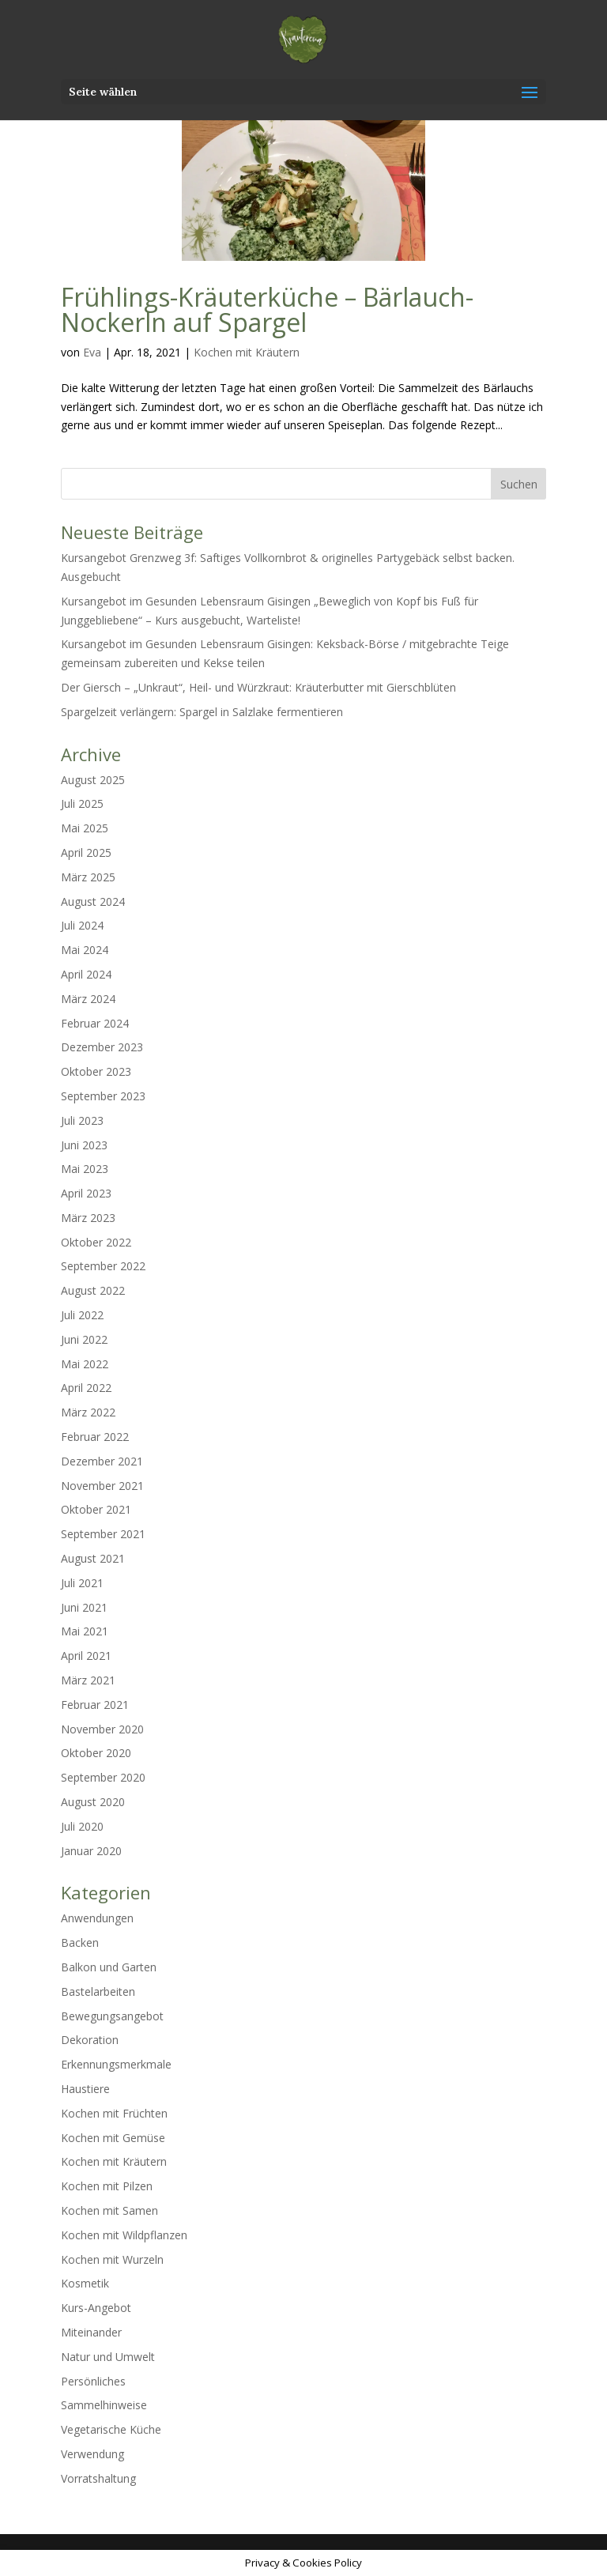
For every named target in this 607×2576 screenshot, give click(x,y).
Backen (80, 1942)
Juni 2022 (84, 1339)
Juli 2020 (82, 1826)
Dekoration (90, 2039)
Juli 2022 (82, 1314)
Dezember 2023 (102, 1046)
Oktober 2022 (96, 1242)
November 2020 (102, 1729)
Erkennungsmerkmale (116, 2064)
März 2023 (88, 1217)
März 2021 (88, 1680)
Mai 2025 (84, 827)
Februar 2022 (95, 1436)
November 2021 (102, 1485)
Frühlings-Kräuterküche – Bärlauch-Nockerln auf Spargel (267, 309)
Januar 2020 (91, 1850)
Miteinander (91, 2332)
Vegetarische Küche (111, 2429)
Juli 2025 (82, 803)
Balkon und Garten (108, 1966)
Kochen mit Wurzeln (112, 2259)
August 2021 (93, 1558)
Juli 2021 (82, 1582)
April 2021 (86, 1655)
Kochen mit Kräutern (247, 352)
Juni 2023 (84, 1144)
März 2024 (88, 998)
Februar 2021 (95, 1704)
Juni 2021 (84, 1607)
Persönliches (93, 2381)
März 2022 (88, 1412)
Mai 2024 (84, 949)
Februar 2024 (95, 1023)
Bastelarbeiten (98, 1991)
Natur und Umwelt (108, 2356)
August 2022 (93, 1290)
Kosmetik (85, 2283)
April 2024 (86, 974)
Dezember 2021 (102, 1461)
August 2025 (93, 779)
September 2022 (103, 1265)
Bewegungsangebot (112, 2015)
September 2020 (103, 1777)
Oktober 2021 (96, 1509)
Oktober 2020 (96, 1752)
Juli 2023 (82, 1120)
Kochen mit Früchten (114, 2113)
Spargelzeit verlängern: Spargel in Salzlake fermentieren (202, 711)
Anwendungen (97, 1917)
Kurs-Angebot (96, 2307)
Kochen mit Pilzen (107, 2185)
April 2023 (86, 1193)
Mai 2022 (84, 1363)
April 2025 (86, 852)
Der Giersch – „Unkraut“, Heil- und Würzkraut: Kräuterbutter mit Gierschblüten (258, 687)
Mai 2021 (84, 1631)
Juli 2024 (82, 925)
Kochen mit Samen (109, 2210)
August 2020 (93, 1801)
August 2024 (93, 901)
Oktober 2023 (96, 1071)
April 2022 (86, 1387)
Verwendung (92, 2453)
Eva (92, 352)
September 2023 (103, 1095)
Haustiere (85, 2088)
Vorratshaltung (98, 2478)
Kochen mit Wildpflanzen (124, 2234)
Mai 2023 (84, 1168)
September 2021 (103, 1533)
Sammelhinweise (104, 2404)
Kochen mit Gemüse (113, 2137)
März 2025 (88, 876)
